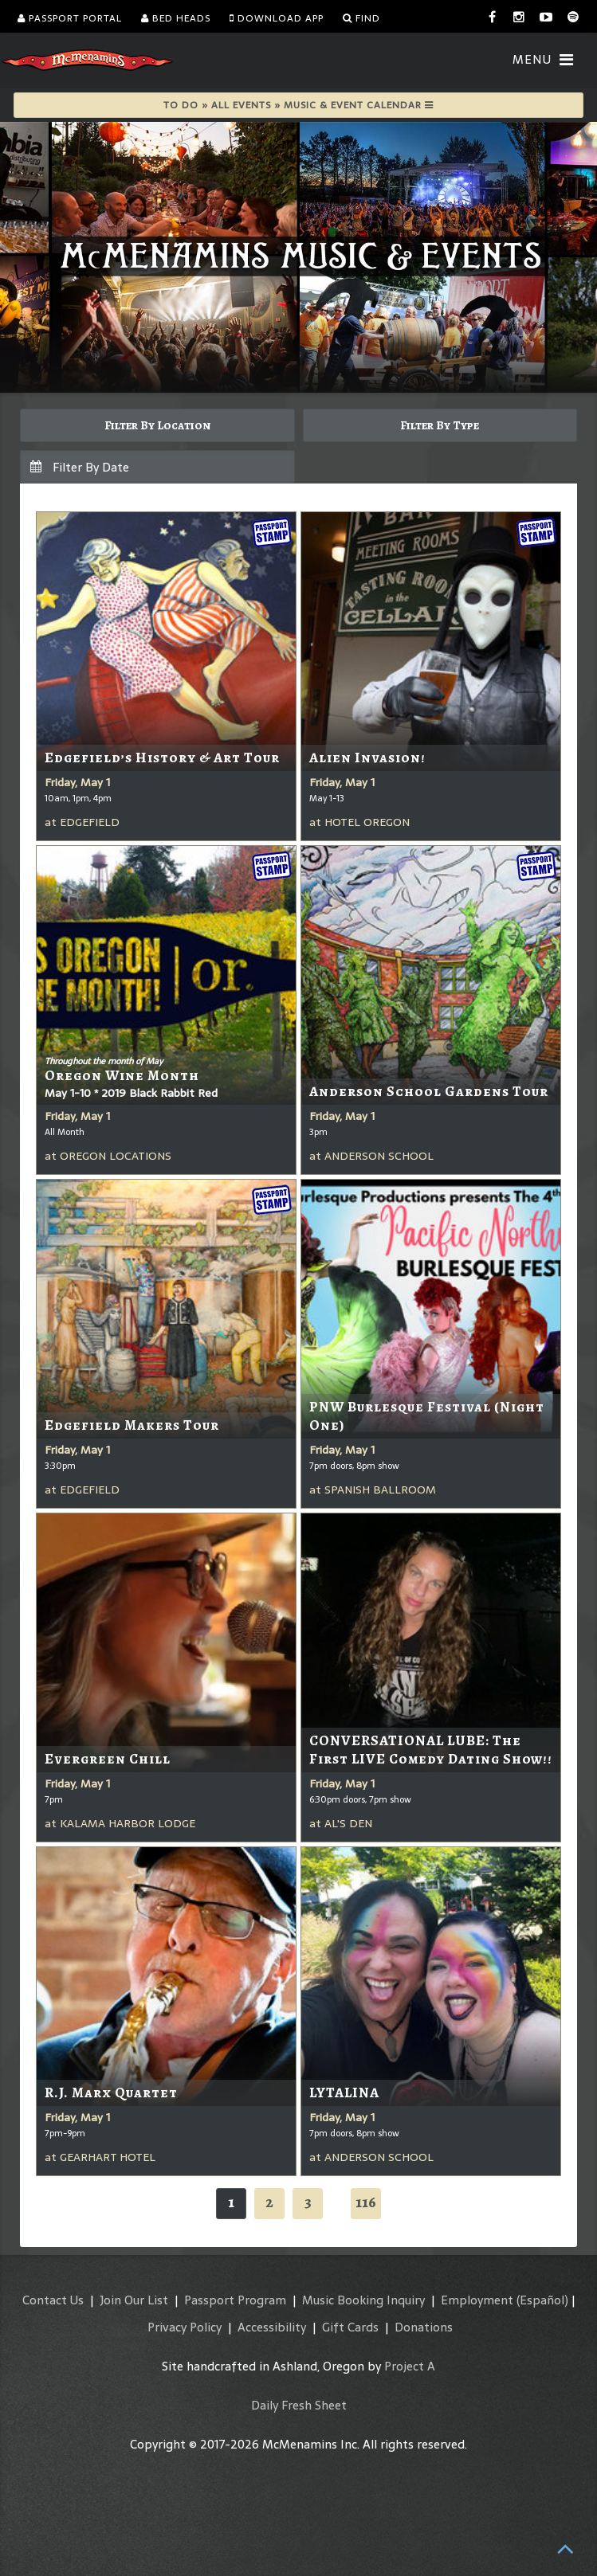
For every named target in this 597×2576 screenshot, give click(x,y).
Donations (424, 2327)
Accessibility (272, 2327)
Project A (409, 2366)
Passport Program (235, 2300)
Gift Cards (350, 2327)
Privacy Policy (184, 2327)
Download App (277, 18)
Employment (477, 2300)
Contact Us (53, 2300)
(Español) (542, 2300)
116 (365, 2202)
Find (361, 18)
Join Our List (134, 2300)
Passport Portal (70, 18)
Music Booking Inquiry (363, 2300)
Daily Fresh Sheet (299, 2405)
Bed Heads (175, 18)
